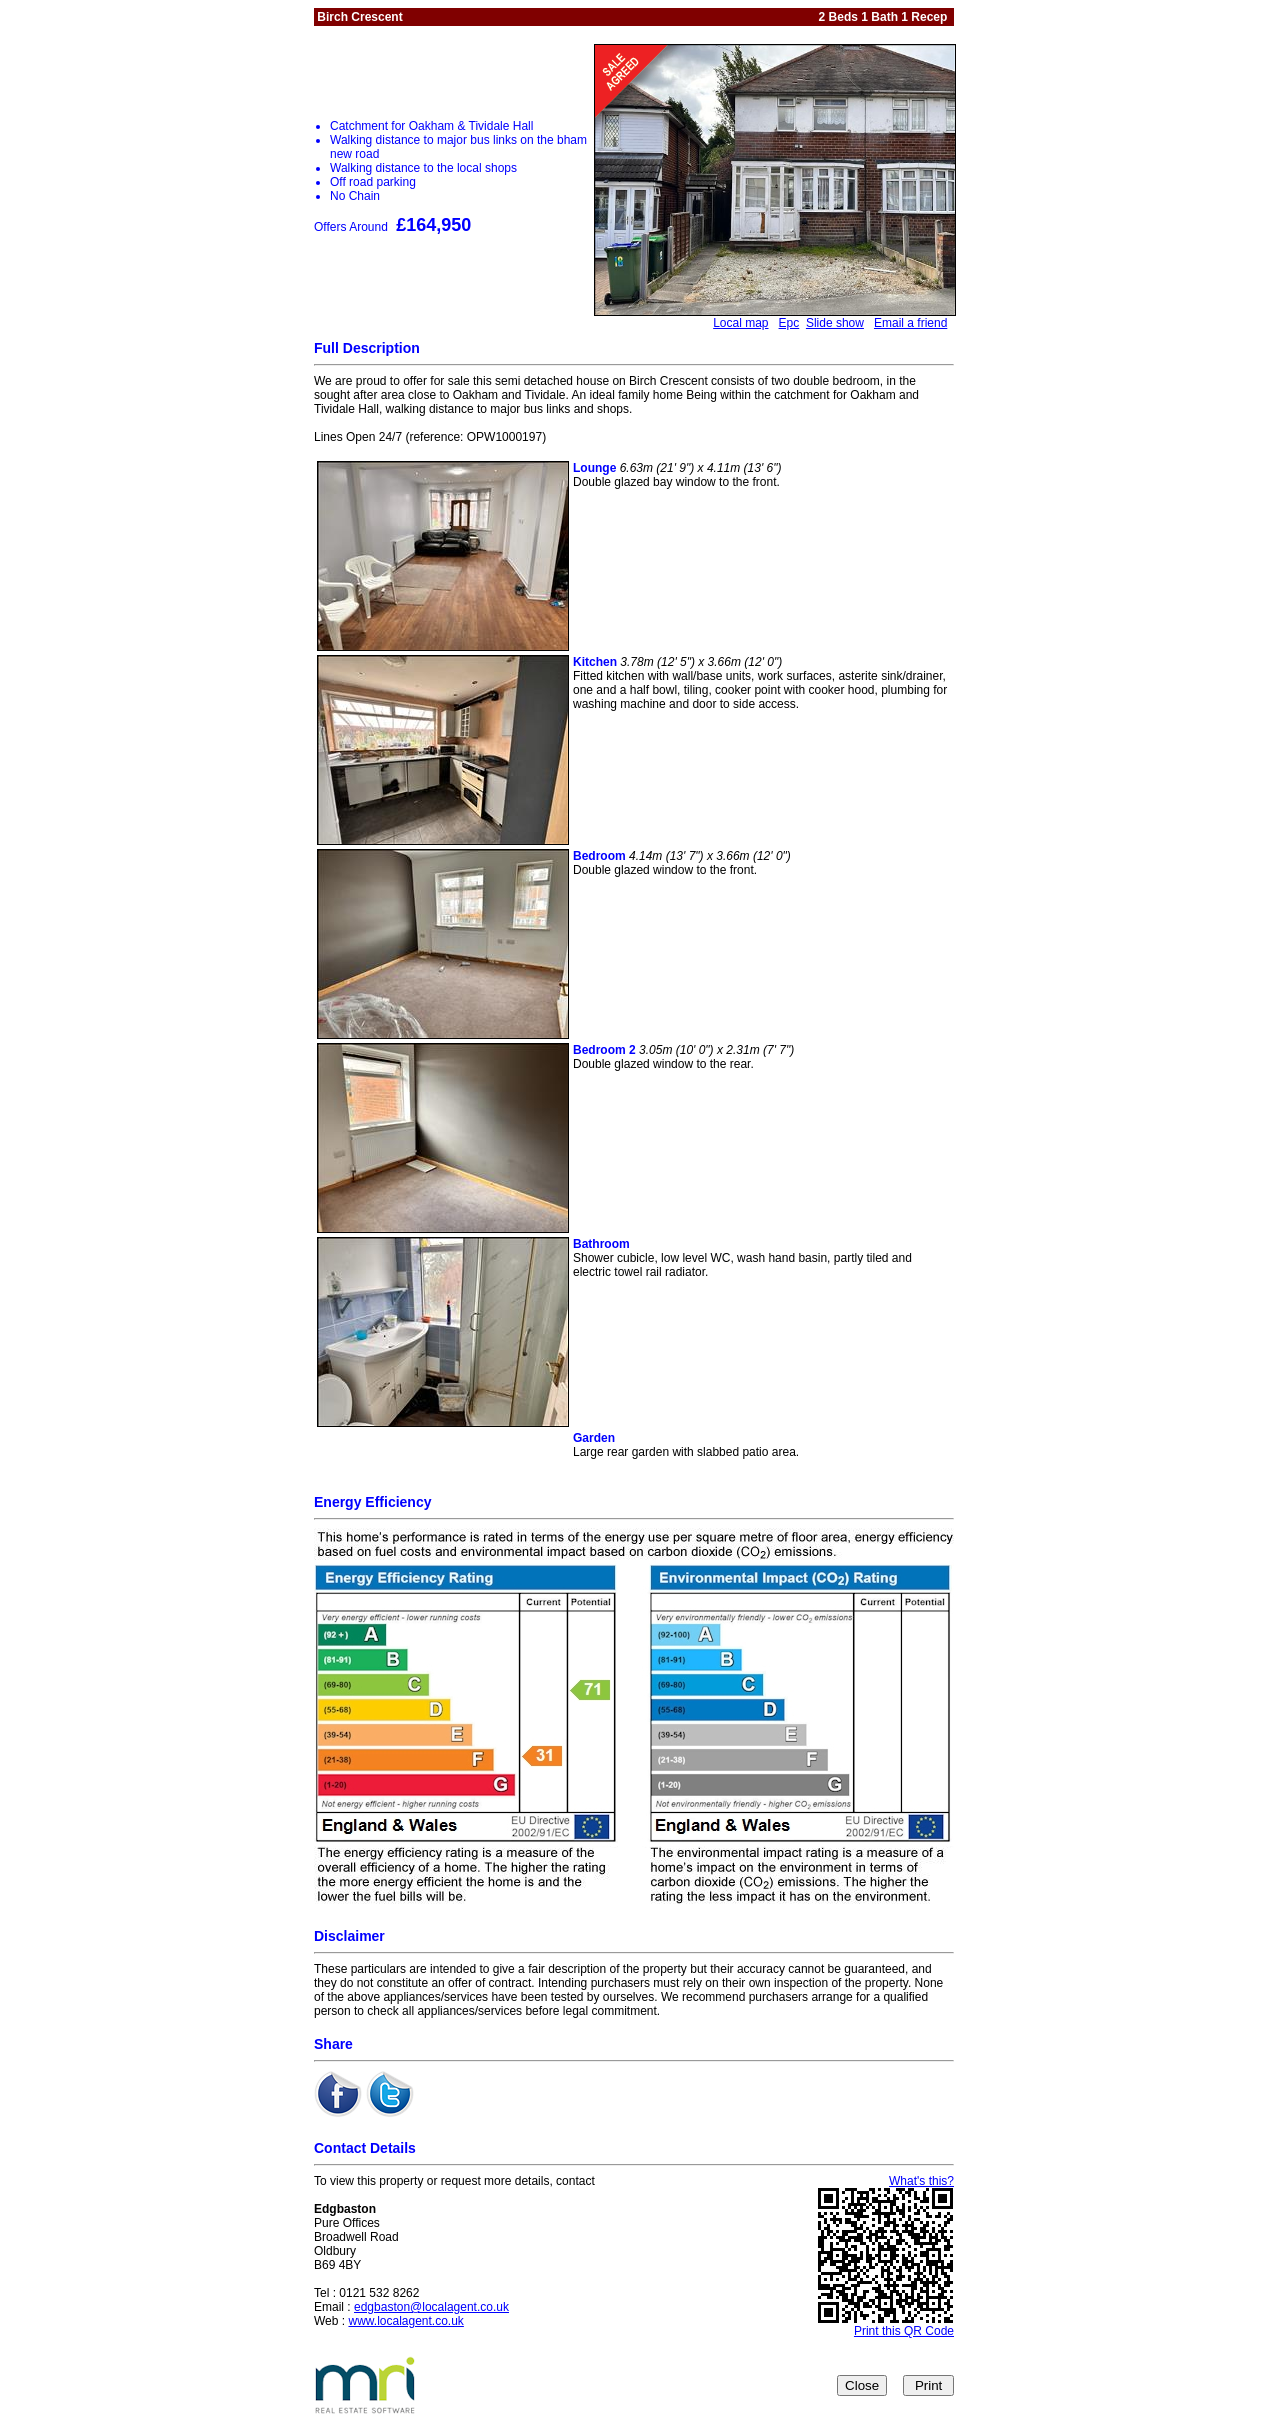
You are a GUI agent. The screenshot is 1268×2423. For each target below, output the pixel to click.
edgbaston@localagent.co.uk (431, 2307)
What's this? (921, 2181)
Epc (789, 323)
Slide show (835, 323)
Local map (740, 323)
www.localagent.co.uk (405, 2321)
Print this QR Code (904, 2331)
